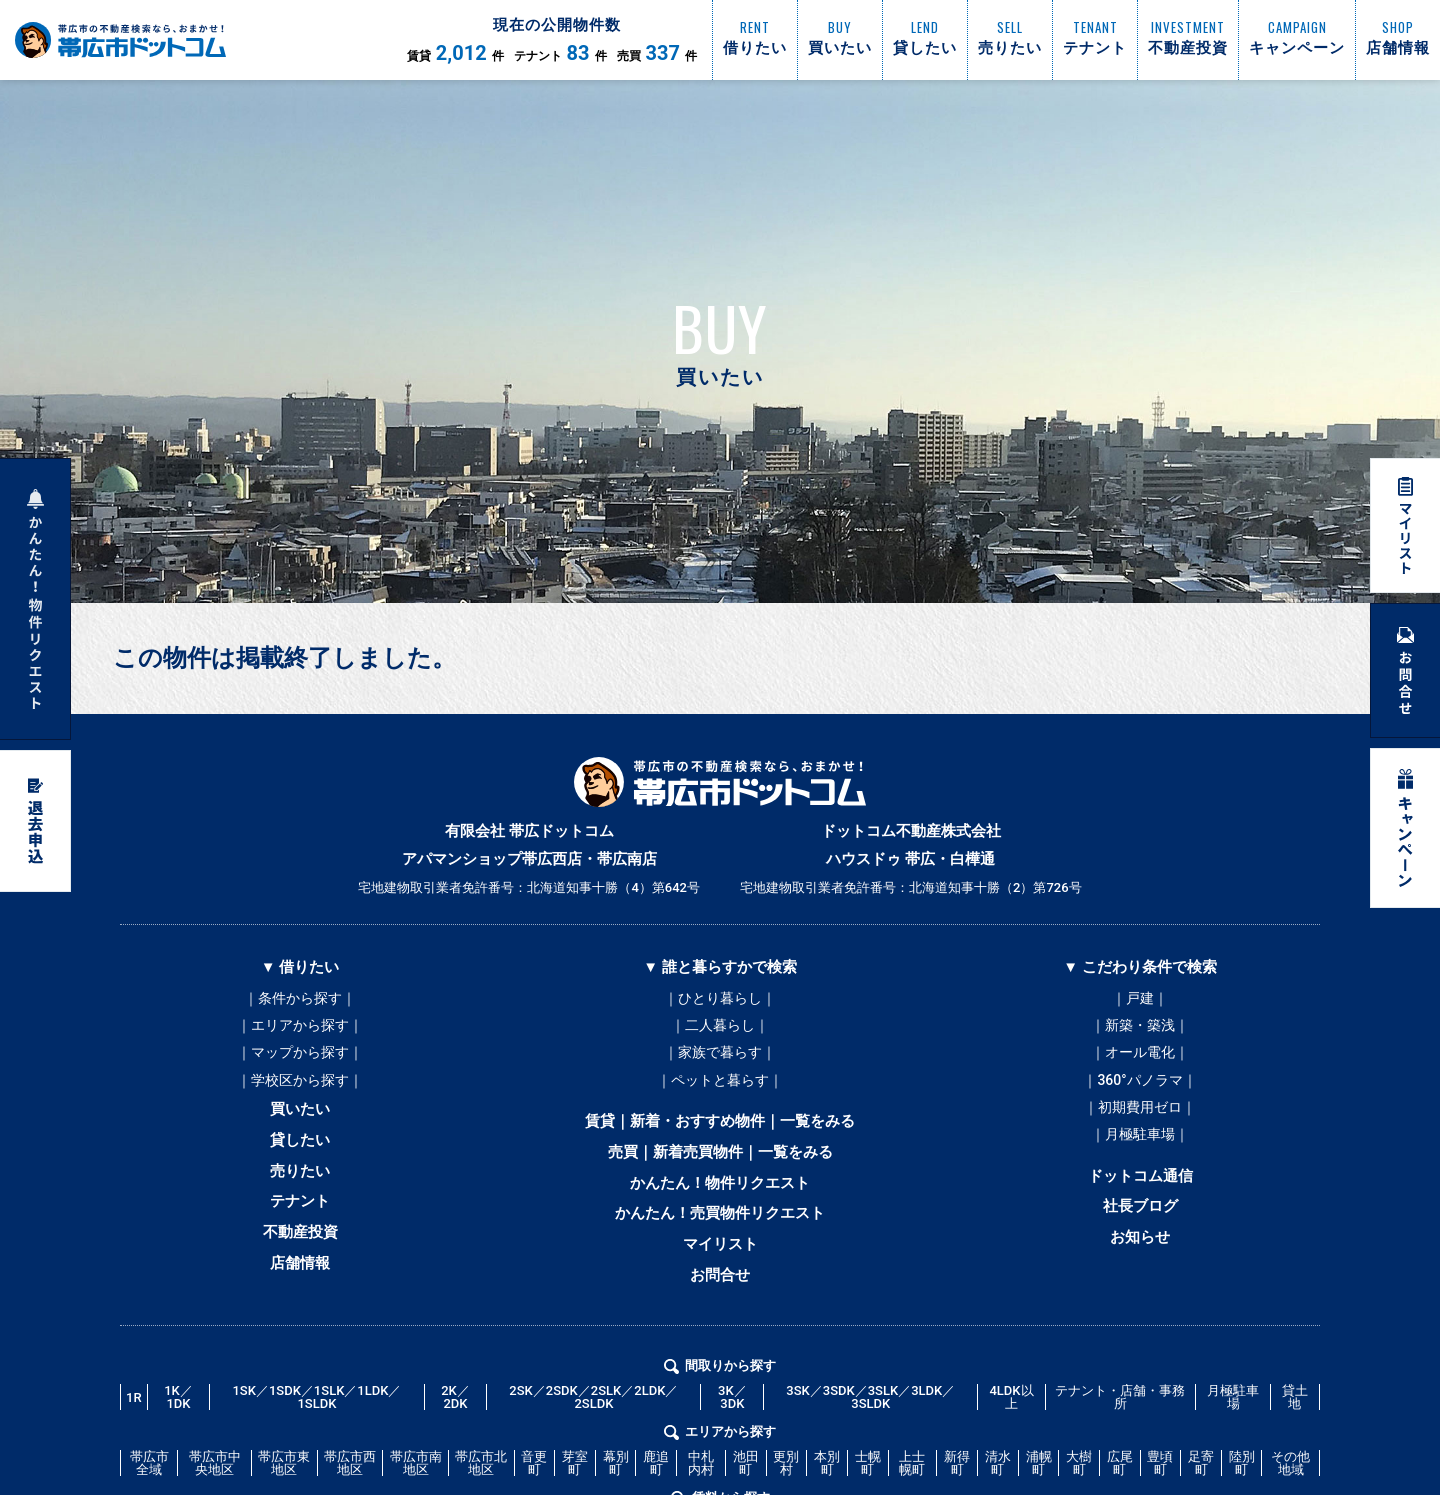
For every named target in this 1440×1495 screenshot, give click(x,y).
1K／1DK (178, 1427)
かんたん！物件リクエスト (720, 1201)
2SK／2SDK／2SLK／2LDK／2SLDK (593, 1427)
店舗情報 (300, 1291)
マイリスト (720, 1269)
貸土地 (1295, 1427)
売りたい (300, 1189)
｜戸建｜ (1140, 999)
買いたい (300, 1121)
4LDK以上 (1011, 1427)
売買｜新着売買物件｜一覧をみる (720, 1167)
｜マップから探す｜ (300, 1059)
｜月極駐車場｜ (1140, 1149)
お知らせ (1140, 1261)
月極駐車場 (1233, 1427)
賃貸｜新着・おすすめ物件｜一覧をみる (720, 1133)
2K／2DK (455, 1427)
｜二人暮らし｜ (720, 1029)
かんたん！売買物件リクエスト (720, 1235)
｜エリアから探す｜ (300, 1029)
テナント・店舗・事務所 (1120, 1427)
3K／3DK (732, 1427)
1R (134, 1426)
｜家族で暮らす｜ (720, 1059)
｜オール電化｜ (1140, 1059)
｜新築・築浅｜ (1140, 1029)
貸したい (300, 1155)
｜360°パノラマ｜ (1139, 1089)
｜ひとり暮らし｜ (720, 999)
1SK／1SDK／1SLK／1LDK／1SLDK (316, 1427)
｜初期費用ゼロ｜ (1140, 1119)
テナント (300, 1223)
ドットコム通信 (1140, 1193)
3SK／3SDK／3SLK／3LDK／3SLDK (870, 1427)
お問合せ (720, 1303)
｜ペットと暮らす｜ (720, 1089)
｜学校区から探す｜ (300, 1089)
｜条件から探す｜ (300, 999)
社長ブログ (1140, 1227)
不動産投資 (300, 1257)
